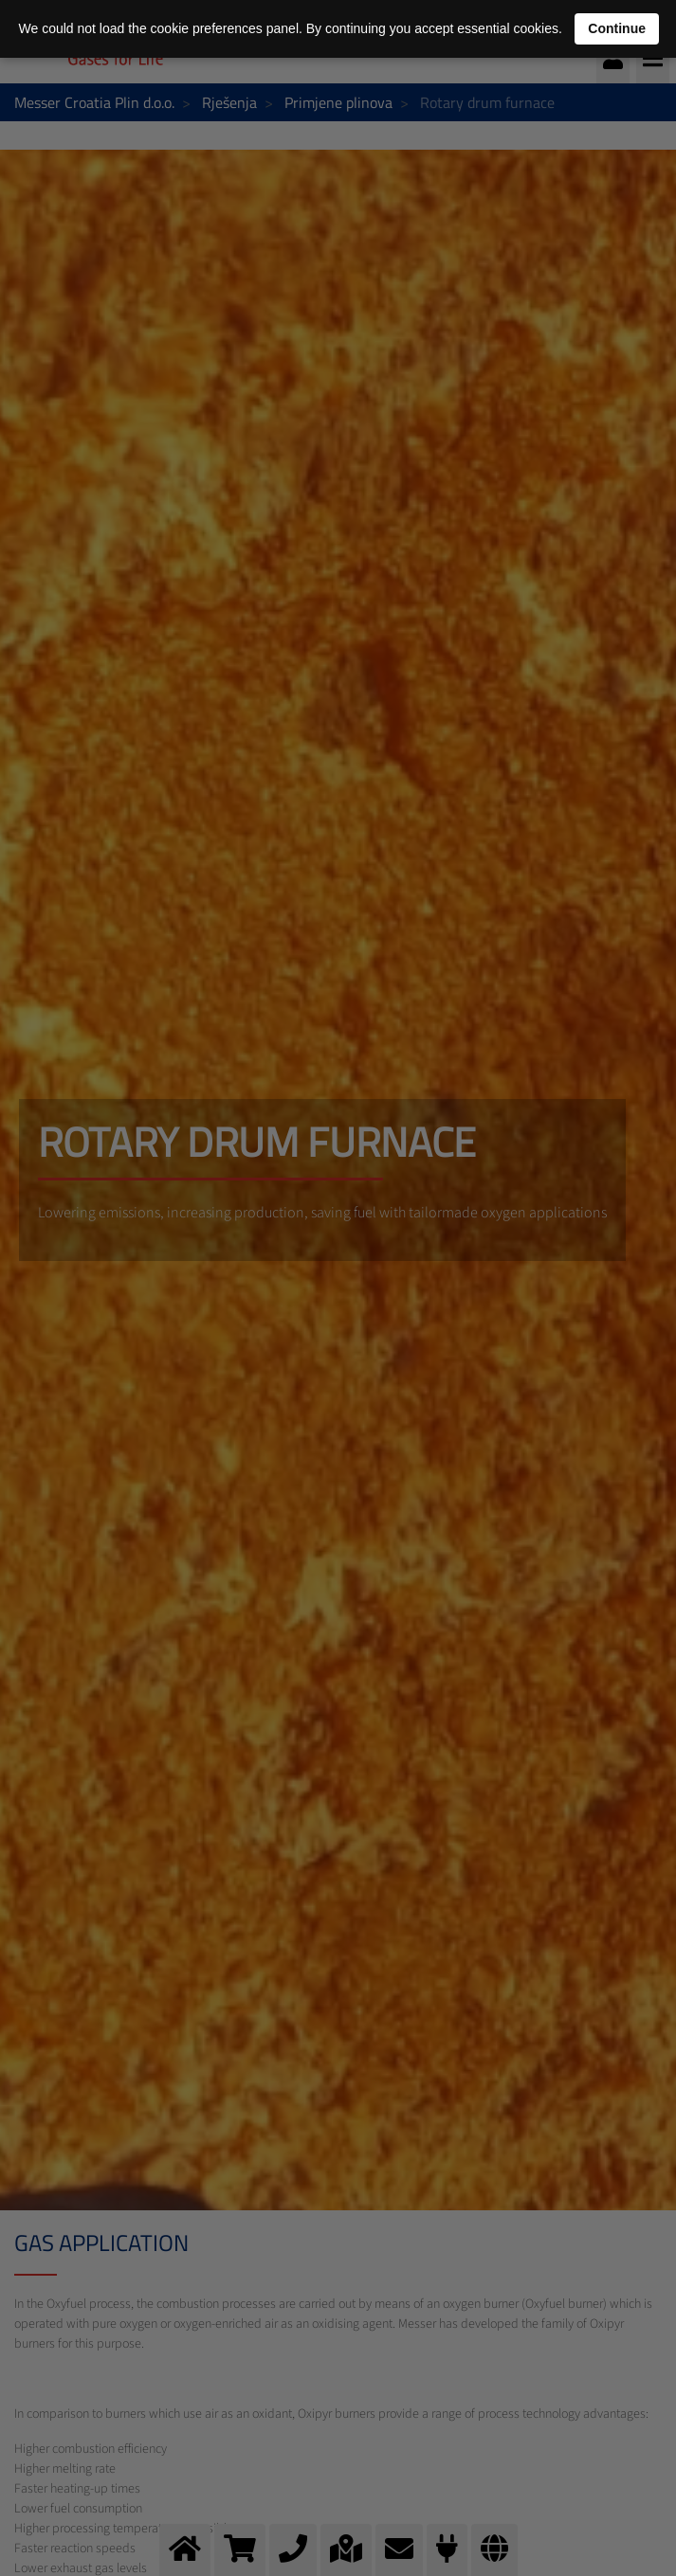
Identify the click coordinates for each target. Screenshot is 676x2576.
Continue (617, 28)
